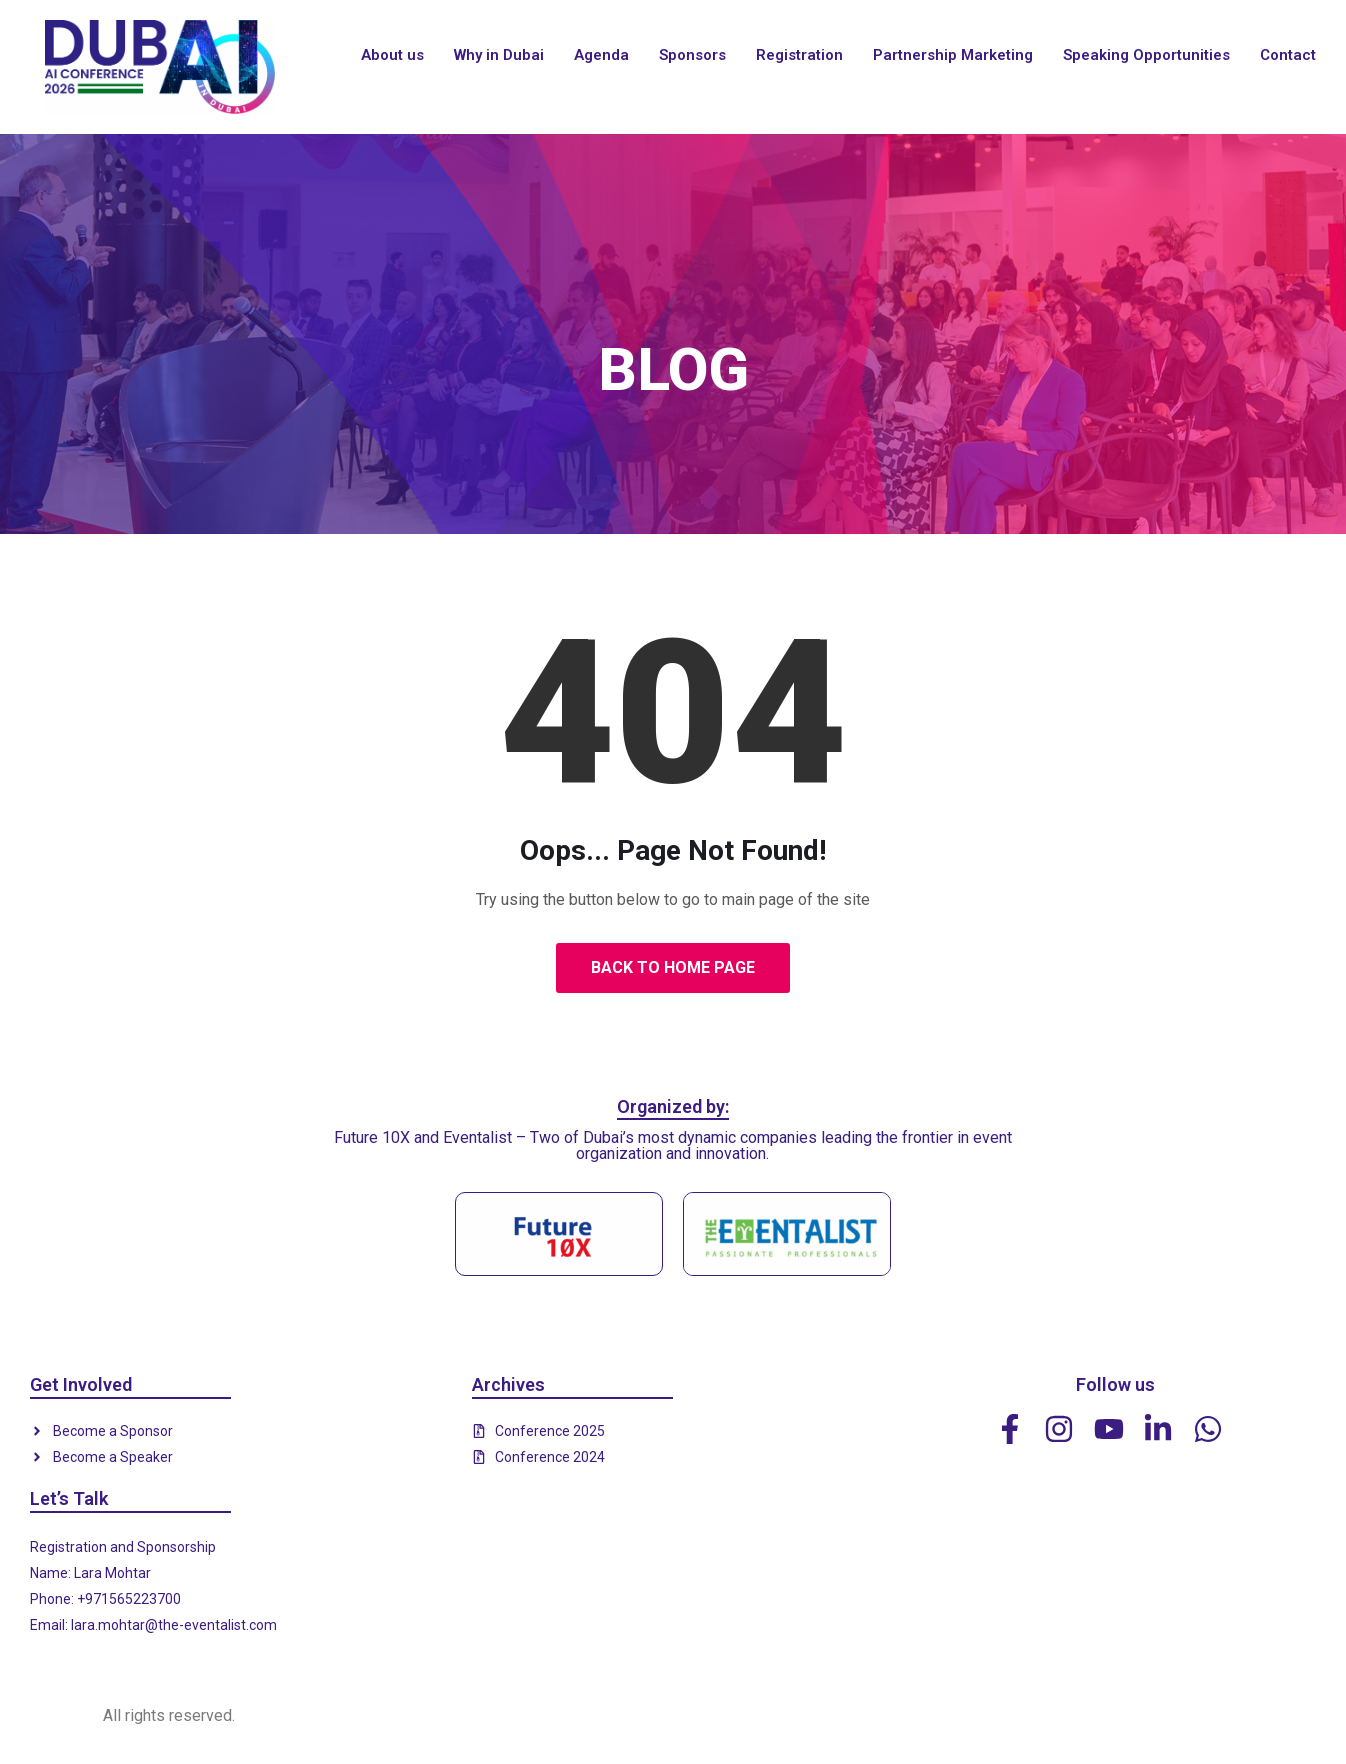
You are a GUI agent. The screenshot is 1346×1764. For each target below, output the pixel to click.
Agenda (601, 55)
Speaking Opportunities (1146, 55)
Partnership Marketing (953, 55)
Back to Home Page (673, 967)
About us (392, 55)
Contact (1288, 55)
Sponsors (692, 55)
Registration (799, 55)
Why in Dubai (499, 55)
